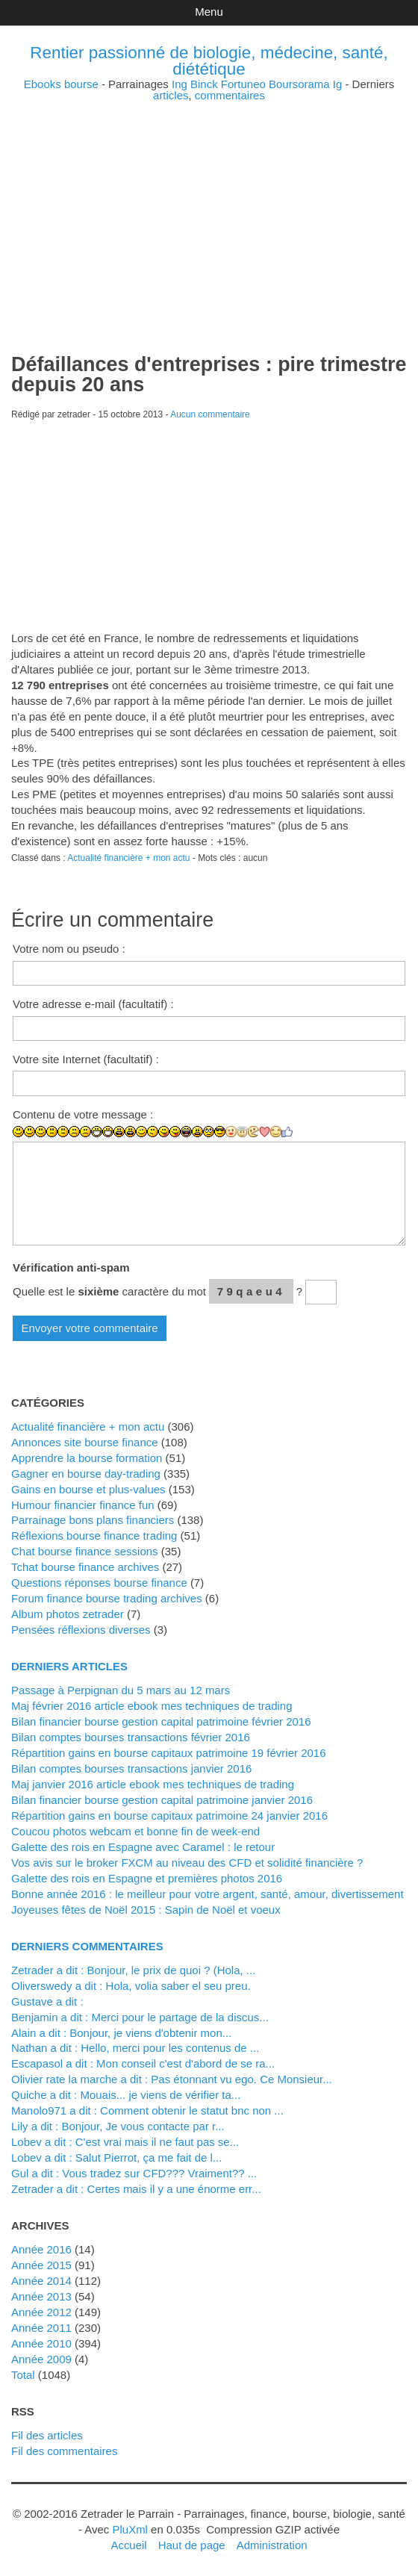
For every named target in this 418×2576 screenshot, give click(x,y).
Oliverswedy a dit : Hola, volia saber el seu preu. (131, 1985)
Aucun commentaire (210, 414)
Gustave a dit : (47, 2001)
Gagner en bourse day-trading (85, 1473)
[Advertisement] (209, 205)
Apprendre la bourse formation (86, 1458)
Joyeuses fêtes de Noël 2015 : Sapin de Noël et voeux (146, 1909)
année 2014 (41, 2280)
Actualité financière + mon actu (128, 858)
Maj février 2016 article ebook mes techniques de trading (152, 1705)
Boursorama (299, 84)
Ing (179, 84)
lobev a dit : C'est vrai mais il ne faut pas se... (125, 2141)
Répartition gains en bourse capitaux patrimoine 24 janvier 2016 (169, 1815)
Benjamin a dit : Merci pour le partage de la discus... (140, 2017)
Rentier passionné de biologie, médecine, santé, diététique (209, 60)
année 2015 (41, 2265)
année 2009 (41, 2359)
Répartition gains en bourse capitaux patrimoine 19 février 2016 (168, 1752)
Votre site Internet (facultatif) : (86, 1059)
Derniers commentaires (87, 1946)
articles (170, 95)
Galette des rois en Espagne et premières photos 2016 (146, 1878)
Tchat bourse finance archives (85, 1567)
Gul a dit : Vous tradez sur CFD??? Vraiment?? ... (134, 2173)
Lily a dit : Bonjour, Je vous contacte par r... (118, 2126)
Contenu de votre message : (83, 1114)
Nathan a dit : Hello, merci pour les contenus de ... (135, 2047)
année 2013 (41, 2296)
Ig (338, 84)
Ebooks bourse (61, 84)
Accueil (128, 2545)
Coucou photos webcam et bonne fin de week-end (135, 1831)
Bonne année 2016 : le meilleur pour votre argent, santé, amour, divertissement (207, 1894)
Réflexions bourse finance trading (94, 1535)
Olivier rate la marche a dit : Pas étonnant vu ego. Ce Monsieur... (171, 2079)
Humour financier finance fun (83, 1505)
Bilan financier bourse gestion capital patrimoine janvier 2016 (162, 1799)
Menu (208, 11)
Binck (204, 84)
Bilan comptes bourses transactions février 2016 (130, 1737)
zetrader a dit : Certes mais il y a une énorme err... (136, 2189)
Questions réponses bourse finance (99, 1582)
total (24, 2374)
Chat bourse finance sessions (84, 1551)
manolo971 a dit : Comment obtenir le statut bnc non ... (147, 2110)
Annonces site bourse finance (84, 1442)
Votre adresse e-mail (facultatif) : (93, 1004)
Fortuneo (243, 84)
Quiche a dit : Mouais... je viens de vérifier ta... (125, 2094)
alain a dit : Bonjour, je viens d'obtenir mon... (121, 2032)
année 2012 (41, 2312)
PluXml (129, 2529)
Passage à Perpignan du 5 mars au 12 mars (120, 1690)
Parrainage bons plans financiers (92, 1519)
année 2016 (41, 2249)
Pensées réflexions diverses (81, 1629)
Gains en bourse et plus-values (88, 1489)
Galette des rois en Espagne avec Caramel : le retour (143, 1847)
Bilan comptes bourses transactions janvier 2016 (131, 1768)
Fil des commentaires (64, 2451)
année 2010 (41, 2343)
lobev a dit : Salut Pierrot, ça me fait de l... (116, 2157)
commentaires (230, 95)
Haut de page (191, 2545)
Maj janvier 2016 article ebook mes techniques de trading (152, 1784)
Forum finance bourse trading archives (106, 1598)
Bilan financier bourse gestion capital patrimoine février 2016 (161, 1721)
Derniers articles (69, 1666)
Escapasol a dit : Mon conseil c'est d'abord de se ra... (143, 2063)
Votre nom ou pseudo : (69, 948)
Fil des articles (47, 2435)
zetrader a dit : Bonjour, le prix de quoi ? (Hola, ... (133, 1970)
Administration (272, 2545)
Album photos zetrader (67, 1614)
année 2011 (41, 2327)
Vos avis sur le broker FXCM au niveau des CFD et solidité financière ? (187, 1862)
